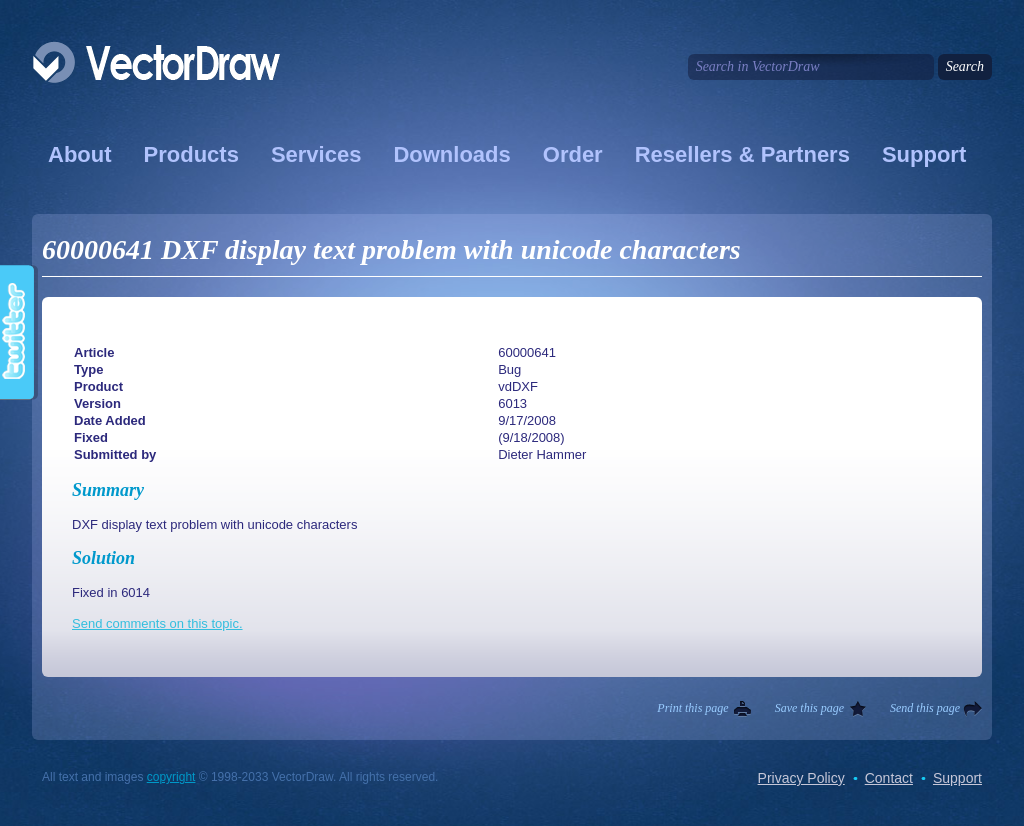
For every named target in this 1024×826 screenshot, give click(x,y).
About (80, 154)
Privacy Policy (801, 778)
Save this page (809, 708)
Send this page (925, 708)
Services (316, 154)
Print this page (692, 708)
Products (191, 154)
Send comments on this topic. (157, 623)
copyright (171, 777)
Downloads (451, 154)
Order (573, 154)
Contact (889, 778)
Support (924, 154)
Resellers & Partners (742, 154)
